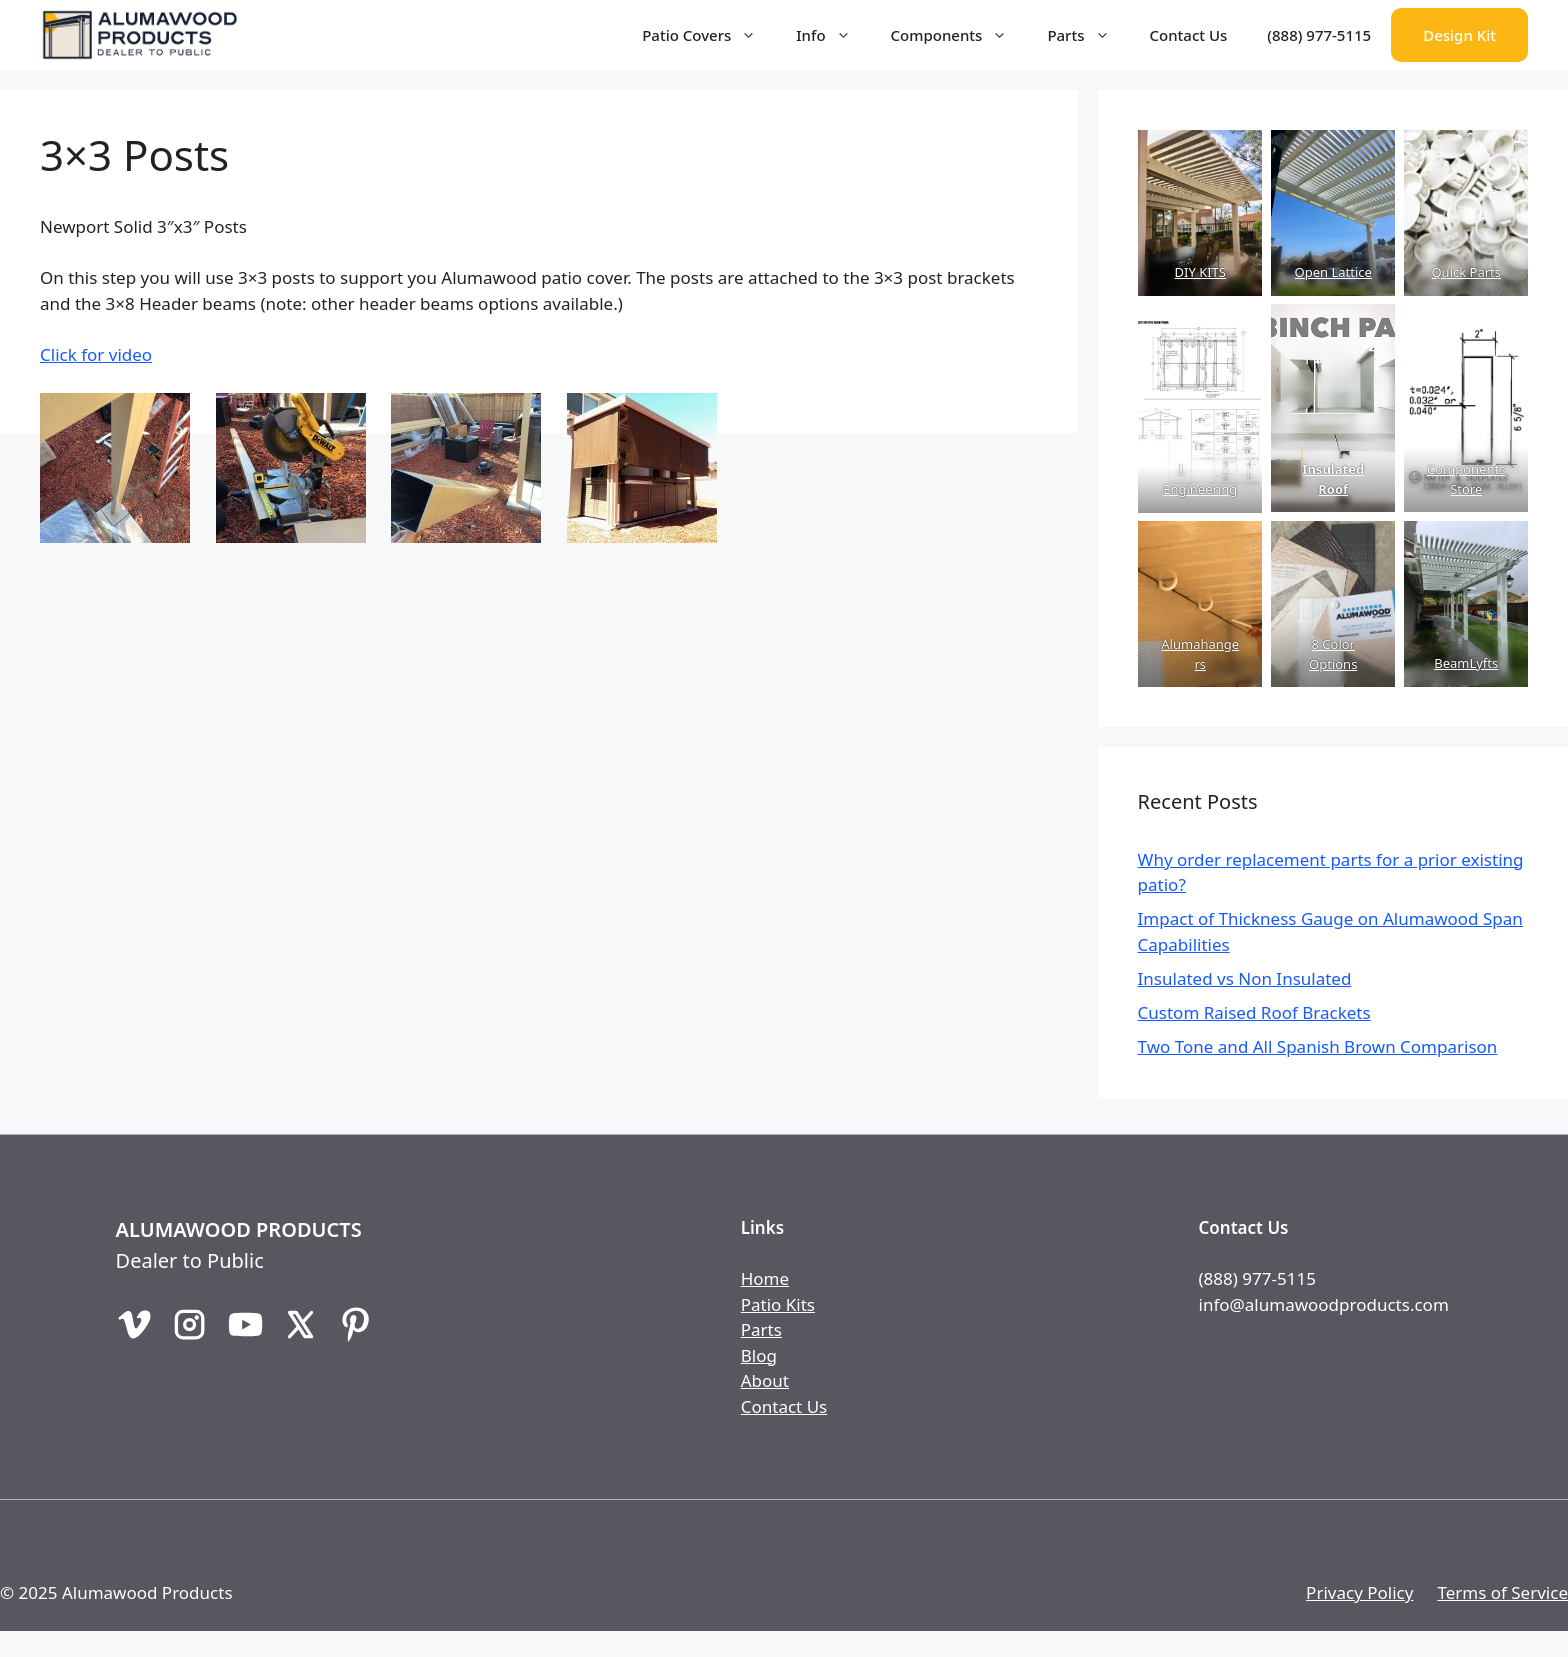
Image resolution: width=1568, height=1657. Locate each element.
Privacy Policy (1359, 1592)
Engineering (1200, 489)
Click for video (96, 354)
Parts (1088, 35)
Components (959, 35)
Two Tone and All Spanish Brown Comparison (1318, 1046)
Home (765, 1278)
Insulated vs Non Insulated (1245, 978)
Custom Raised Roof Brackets (1254, 1012)
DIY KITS (1199, 272)
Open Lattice (1332, 272)
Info (833, 35)
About (765, 1380)
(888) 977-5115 (1319, 35)
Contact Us (1189, 35)
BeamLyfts (1466, 663)
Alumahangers (1200, 654)
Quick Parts (1466, 272)
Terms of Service (1502, 1592)
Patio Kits (778, 1304)
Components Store (1466, 479)
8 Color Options (1333, 654)
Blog (759, 1355)
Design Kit (1459, 35)
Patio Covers (709, 35)
